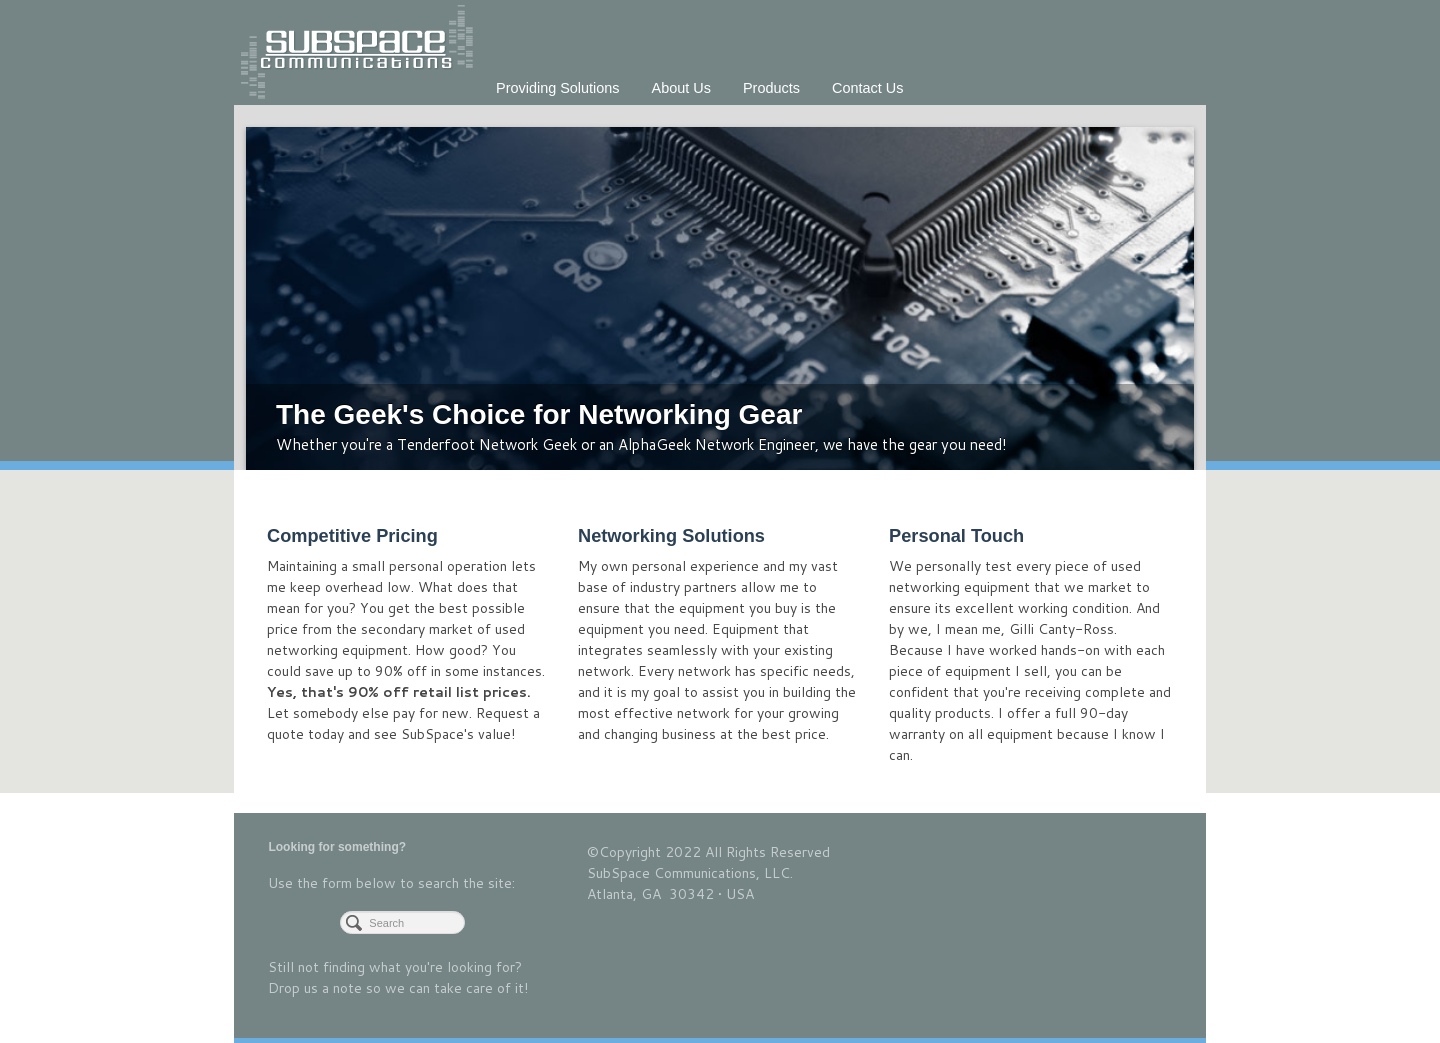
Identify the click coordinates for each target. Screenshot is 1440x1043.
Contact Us (867, 88)
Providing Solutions (558, 88)
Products (771, 88)
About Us (681, 88)
